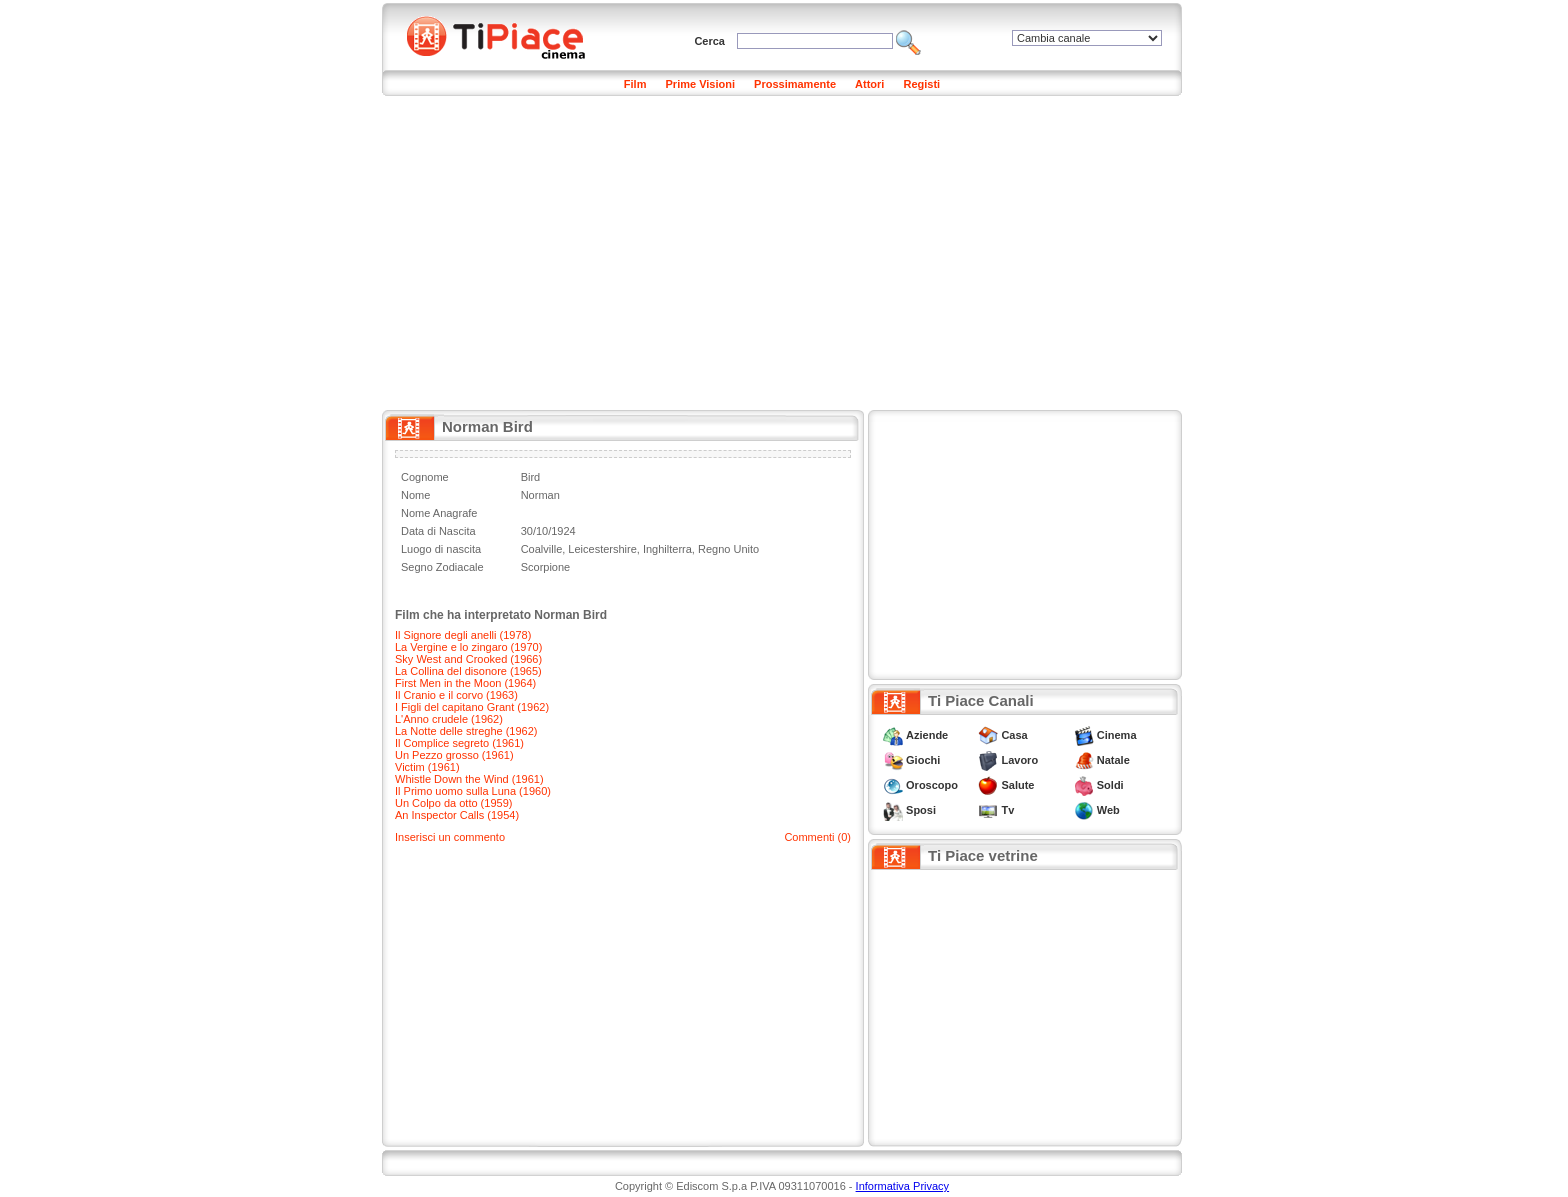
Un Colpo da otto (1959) (453, 803)
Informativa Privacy (903, 1186)
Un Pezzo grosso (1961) (454, 755)
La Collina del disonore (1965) (468, 671)
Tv (1007, 810)
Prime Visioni (701, 84)
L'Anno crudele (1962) (449, 719)
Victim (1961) (427, 767)
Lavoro (1019, 760)
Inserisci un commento (450, 837)
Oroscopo (932, 785)
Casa (1014, 735)
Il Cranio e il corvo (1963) (456, 695)
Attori (869, 84)
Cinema (1117, 735)
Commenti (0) (817, 837)
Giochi (923, 760)
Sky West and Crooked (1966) (468, 659)
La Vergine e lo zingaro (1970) (468, 647)
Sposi (921, 810)
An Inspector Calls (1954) (457, 815)
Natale (1113, 760)
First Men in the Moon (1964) (465, 683)
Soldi (1110, 785)
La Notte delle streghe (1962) (466, 731)
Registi (921, 84)
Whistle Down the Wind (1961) (469, 779)
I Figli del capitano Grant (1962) (472, 707)
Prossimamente (795, 84)
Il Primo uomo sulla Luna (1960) (473, 791)
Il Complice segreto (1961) (459, 743)
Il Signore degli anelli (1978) (463, 635)
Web (1108, 810)
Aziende (927, 735)
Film (635, 84)
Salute (1017, 785)
